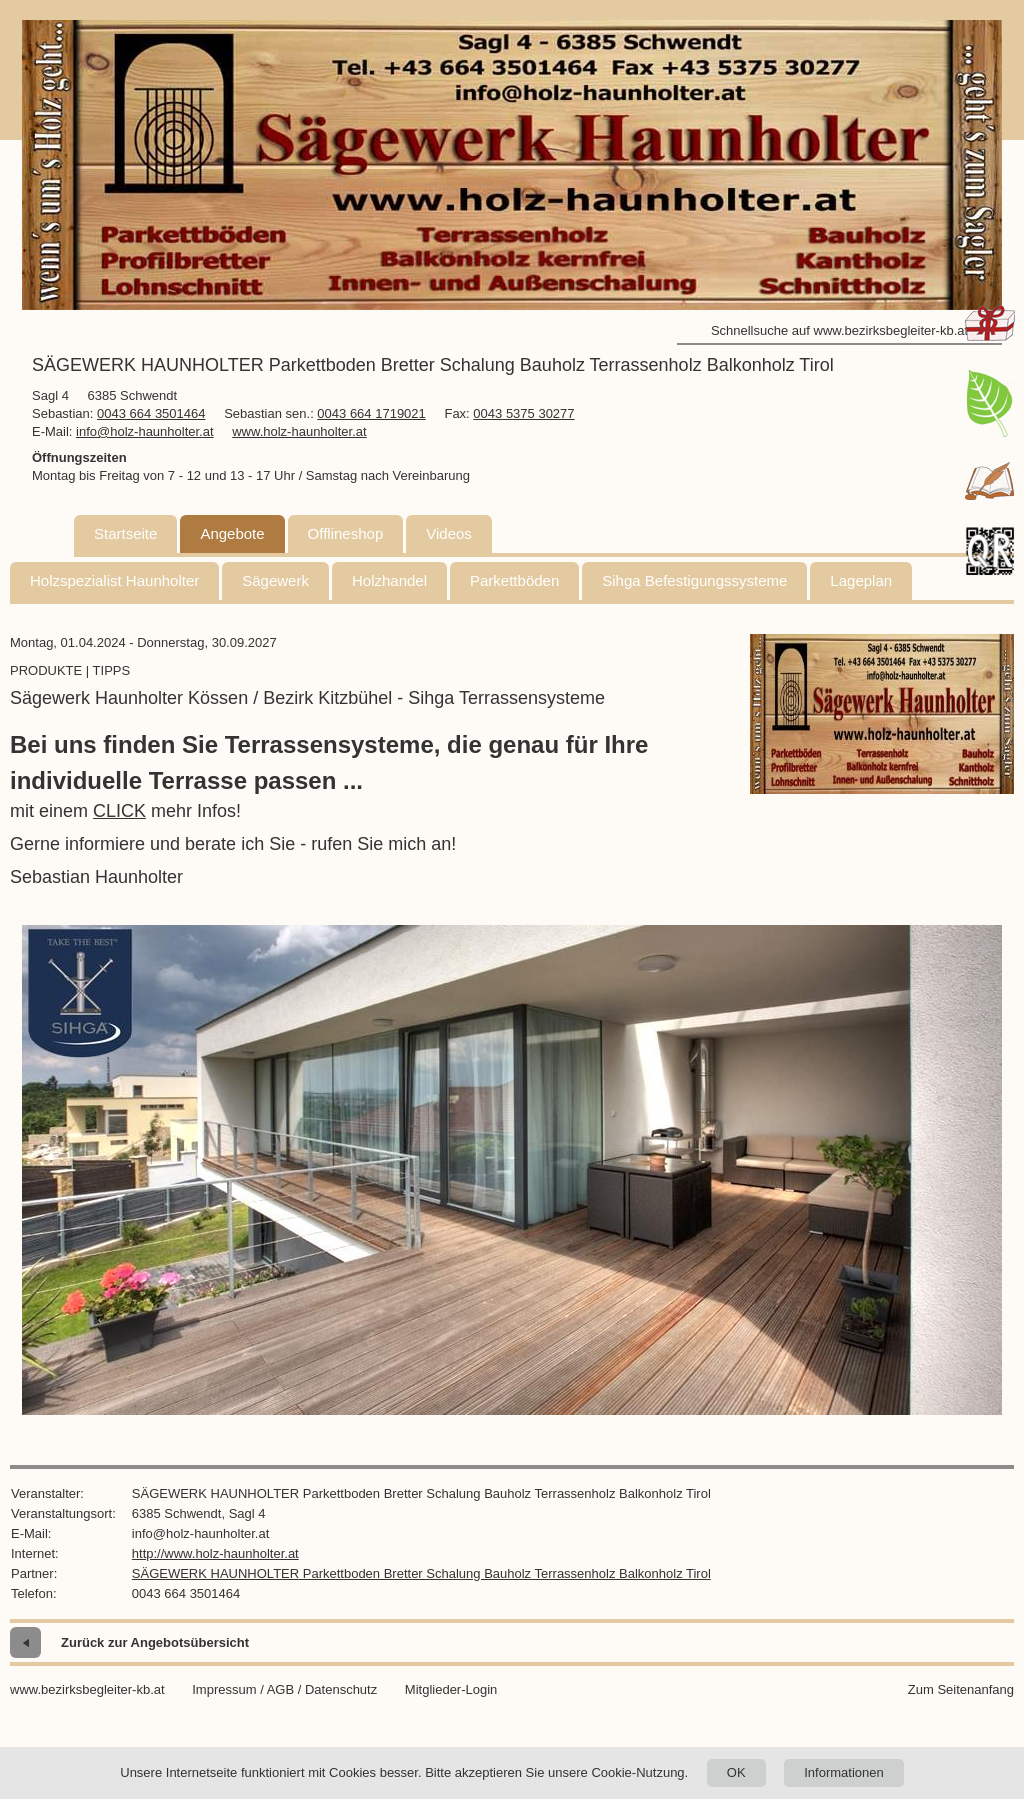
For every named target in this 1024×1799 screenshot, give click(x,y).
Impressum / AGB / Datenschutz (284, 1689)
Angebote (232, 533)
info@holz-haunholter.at (145, 431)
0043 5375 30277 (523, 413)
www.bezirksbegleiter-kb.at (87, 1689)
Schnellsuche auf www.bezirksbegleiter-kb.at (839, 330)
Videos (449, 533)
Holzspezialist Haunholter (114, 580)
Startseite (125, 533)
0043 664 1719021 (371, 413)
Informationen (844, 1772)
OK (736, 1772)
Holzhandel (389, 580)
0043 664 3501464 (151, 413)
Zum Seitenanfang (961, 1689)
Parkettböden (514, 580)
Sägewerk (275, 580)
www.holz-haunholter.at (299, 431)
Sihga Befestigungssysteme (694, 580)
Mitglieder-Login (451, 1689)
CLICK (119, 811)
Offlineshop (346, 533)
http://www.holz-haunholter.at (215, 1553)
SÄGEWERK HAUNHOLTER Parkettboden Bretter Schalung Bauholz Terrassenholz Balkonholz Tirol (421, 1573)
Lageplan (861, 580)
